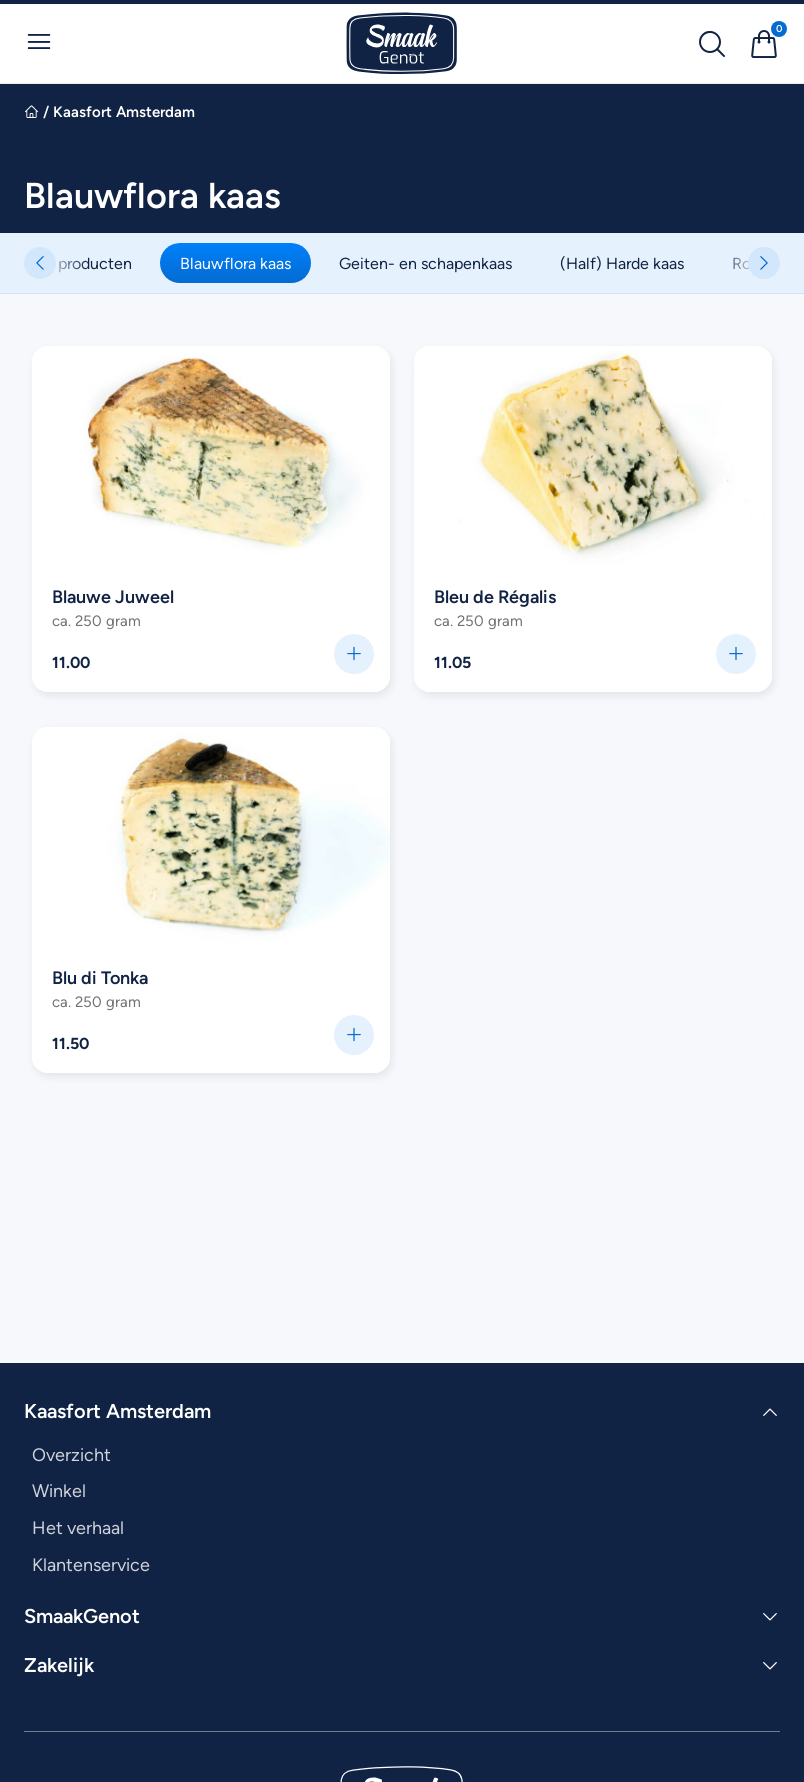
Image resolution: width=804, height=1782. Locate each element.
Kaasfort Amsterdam (124, 112)
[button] (764, 263)
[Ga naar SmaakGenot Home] (402, 43)
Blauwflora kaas (253, 263)
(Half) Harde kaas (640, 263)
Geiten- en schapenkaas (443, 263)
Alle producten (97, 263)
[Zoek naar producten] (712, 44)
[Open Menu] (39, 42)
